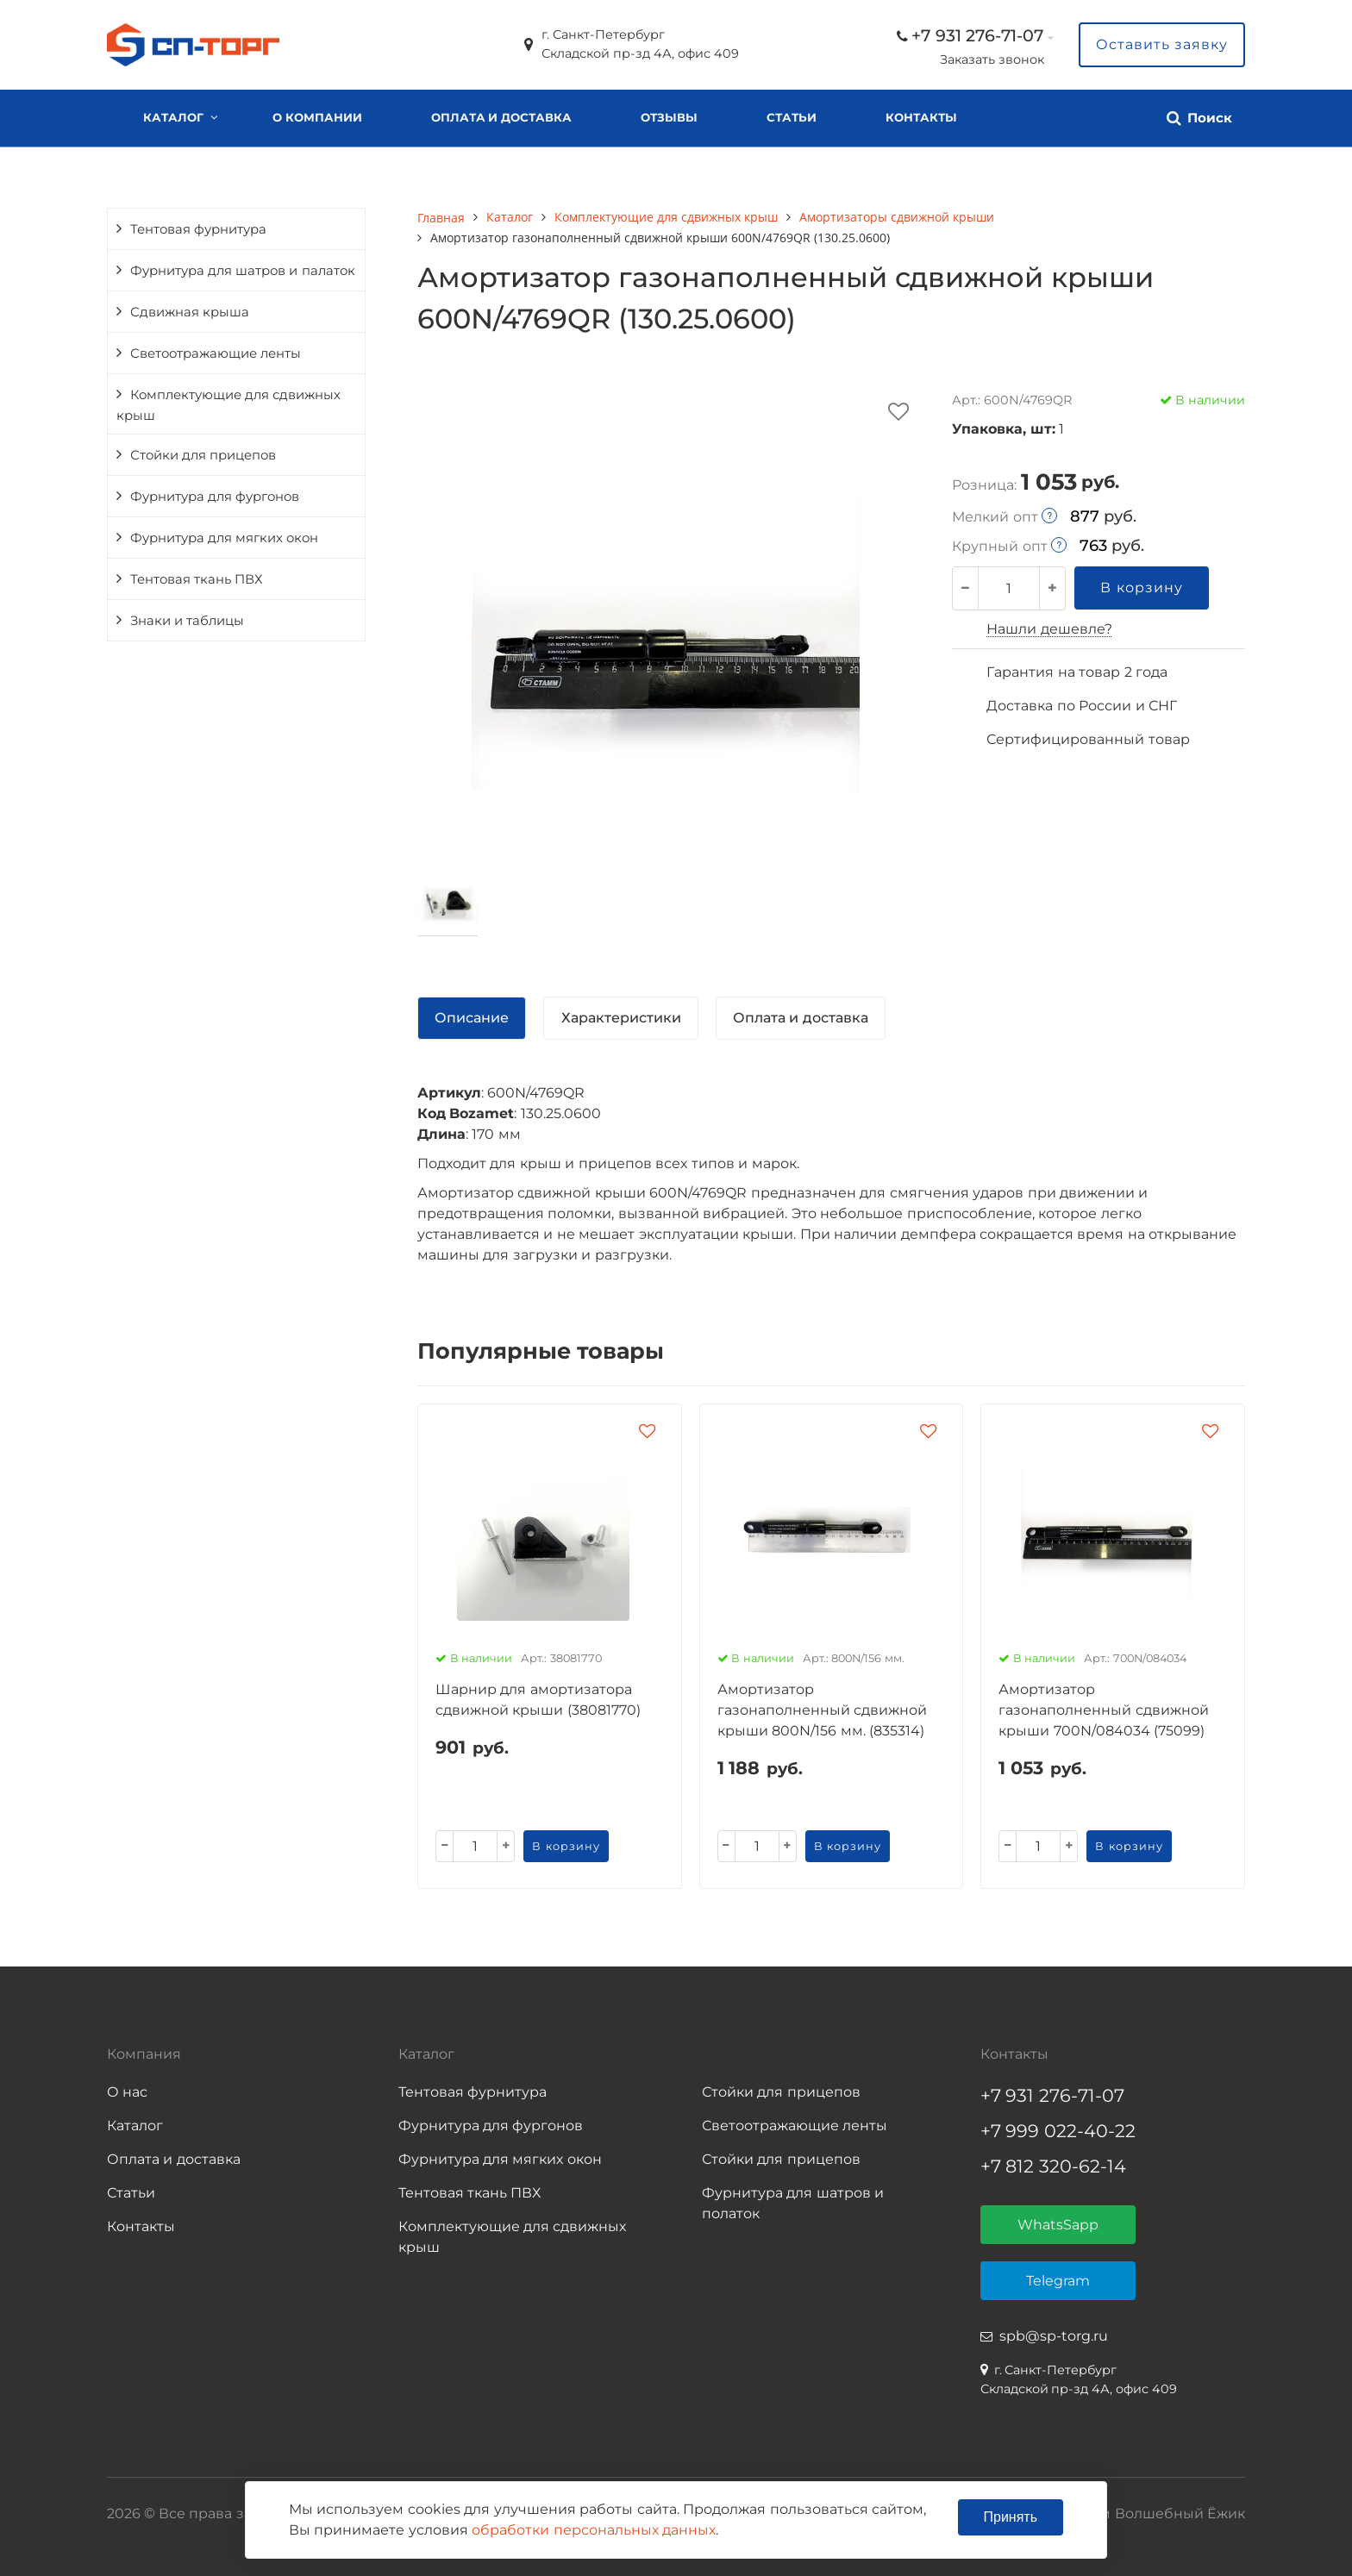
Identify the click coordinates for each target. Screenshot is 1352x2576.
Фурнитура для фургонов (214, 496)
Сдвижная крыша (189, 312)
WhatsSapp (1057, 2224)
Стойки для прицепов (203, 455)
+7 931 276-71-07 (977, 35)
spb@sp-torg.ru (1053, 2336)
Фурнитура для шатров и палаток (242, 270)
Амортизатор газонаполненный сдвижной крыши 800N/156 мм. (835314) (822, 1710)
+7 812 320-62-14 (1053, 2166)
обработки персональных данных (594, 2530)
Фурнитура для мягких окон (224, 538)
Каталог (173, 117)
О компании (317, 117)
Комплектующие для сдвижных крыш (228, 405)
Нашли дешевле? (1048, 629)
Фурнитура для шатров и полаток (793, 2203)
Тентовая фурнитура (198, 229)
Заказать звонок (992, 59)
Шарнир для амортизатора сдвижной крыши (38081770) (538, 1699)
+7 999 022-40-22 (1058, 2130)
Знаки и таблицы (187, 620)
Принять (1011, 2517)
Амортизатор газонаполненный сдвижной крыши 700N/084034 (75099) (1103, 1710)
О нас (127, 2092)
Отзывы (669, 117)
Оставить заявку (1162, 44)
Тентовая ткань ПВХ (196, 579)
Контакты (921, 117)
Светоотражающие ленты (215, 353)
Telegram (1058, 2281)
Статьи (792, 117)
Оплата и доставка (501, 117)
